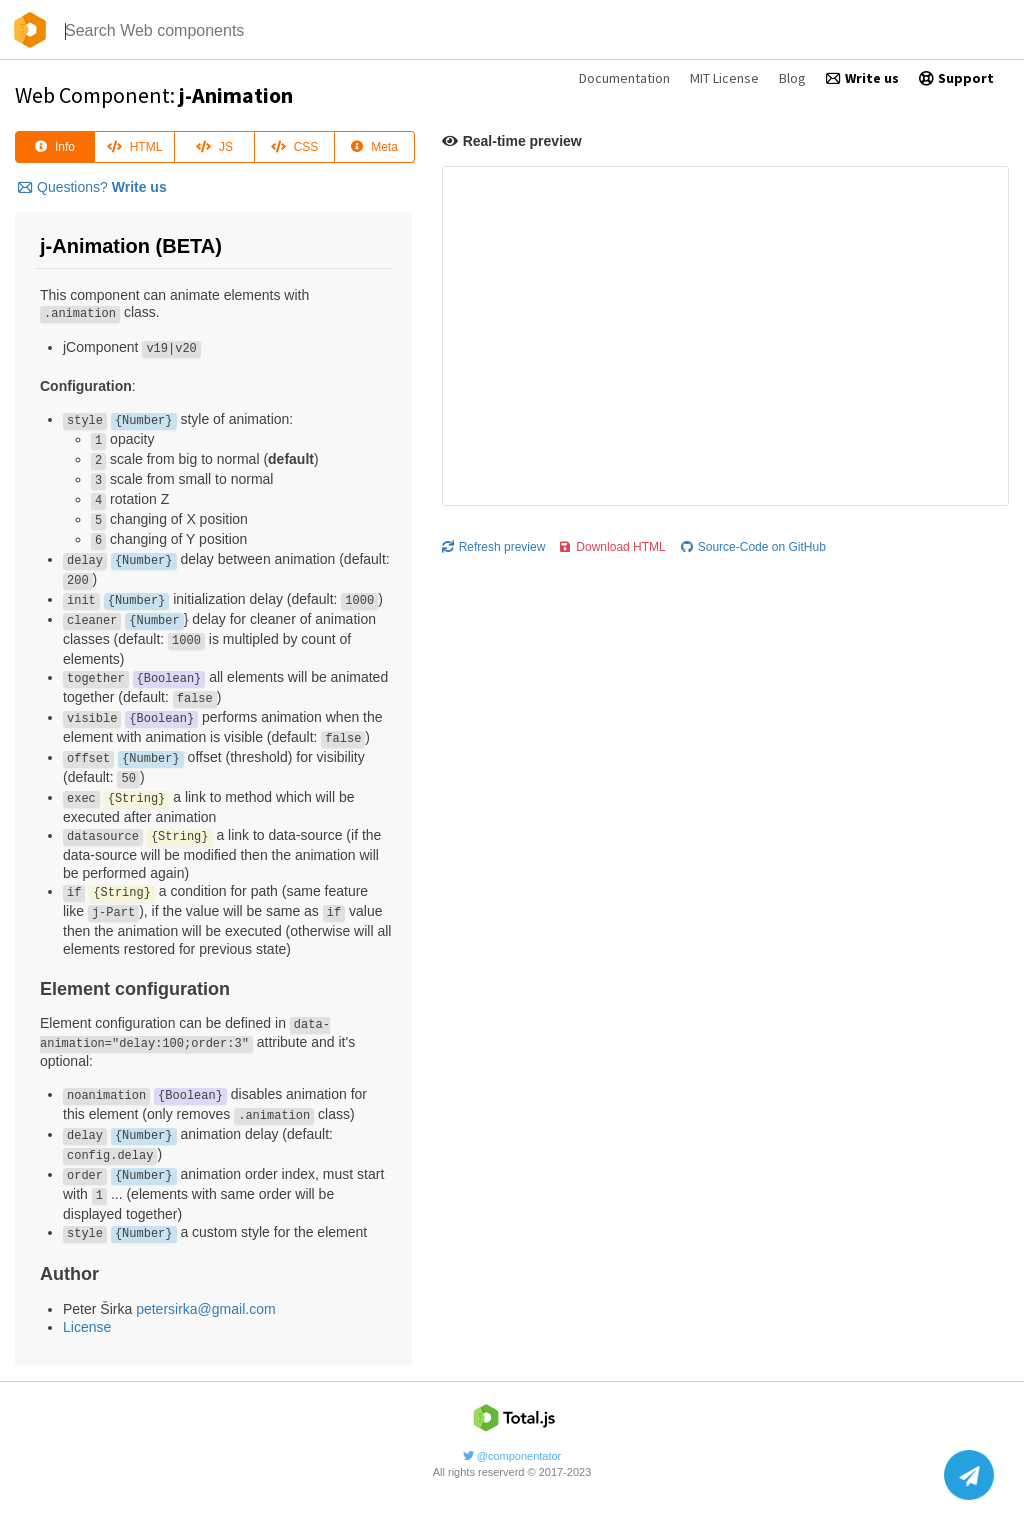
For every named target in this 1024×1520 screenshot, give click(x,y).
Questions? (92, 187)
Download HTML (612, 547)
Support (956, 78)
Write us (862, 78)
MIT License (724, 78)
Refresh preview (494, 547)
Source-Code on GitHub (753, 547)
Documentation (624, 78)
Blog (792, 78)
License (87, 1327)
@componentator (512, 1456)
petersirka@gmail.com (205, 1309)
